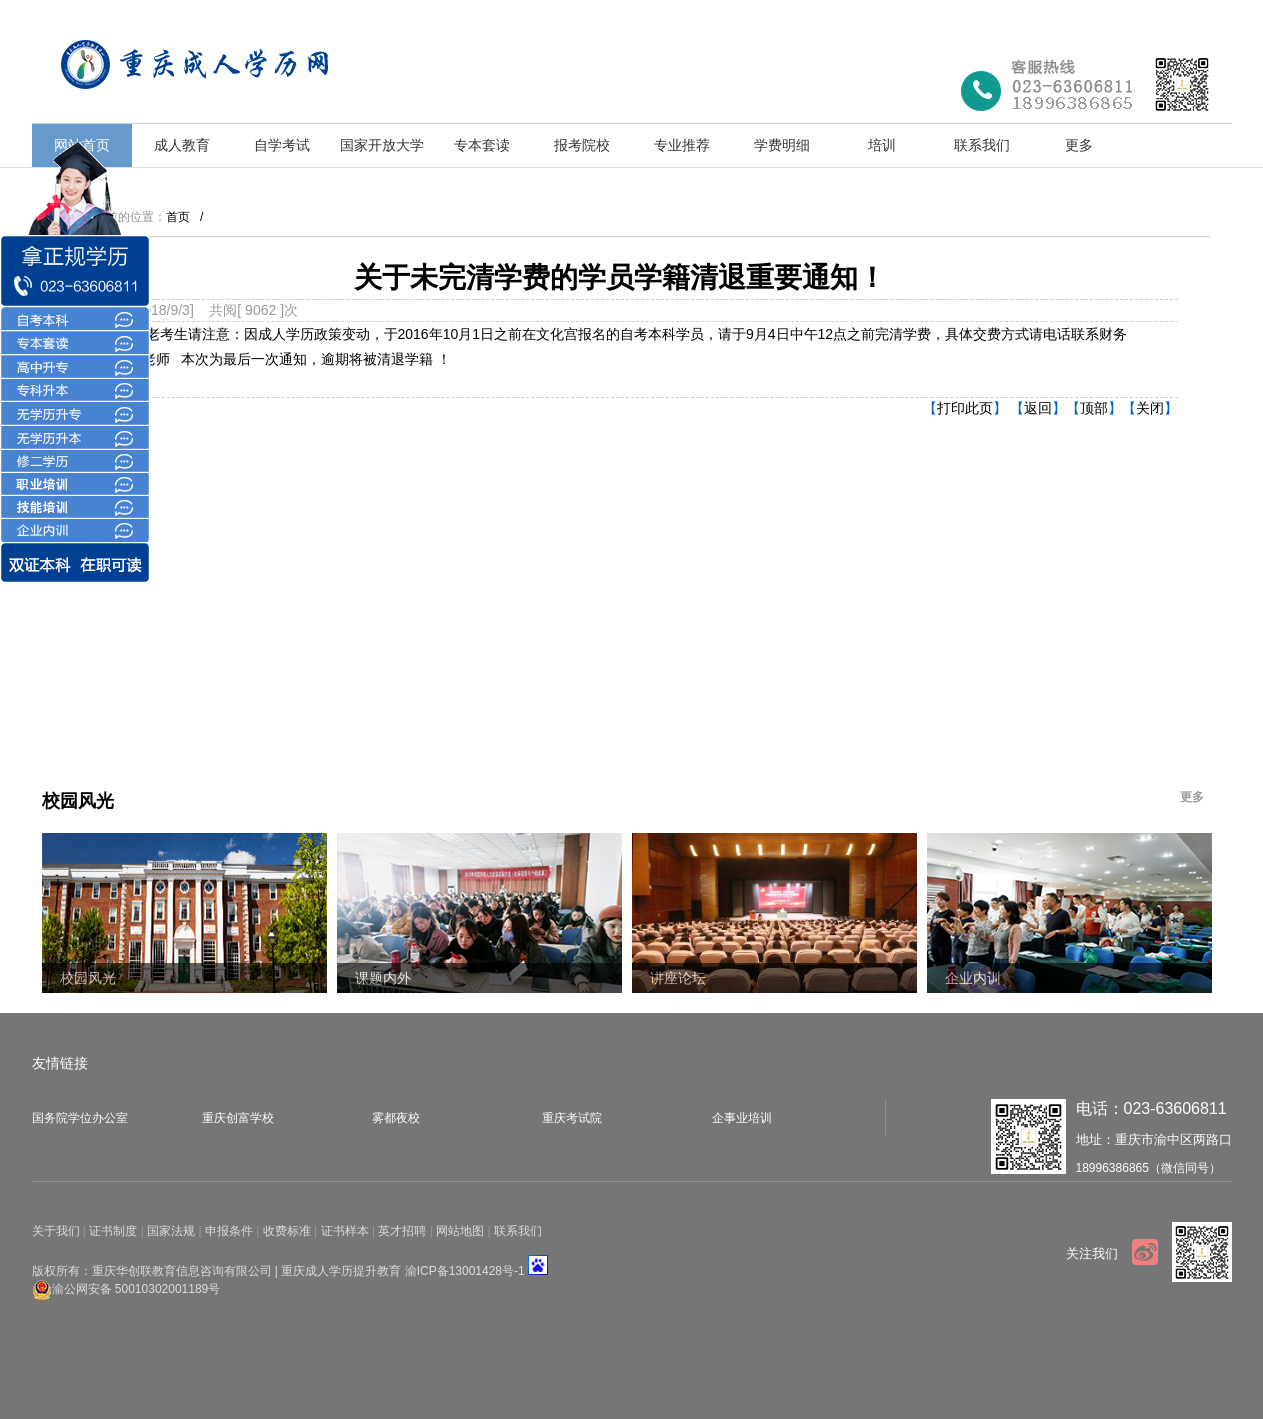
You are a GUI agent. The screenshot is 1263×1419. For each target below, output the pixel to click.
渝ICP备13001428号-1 (465, 1271)
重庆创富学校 (238, 1118)
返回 (1038, 408)
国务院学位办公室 (80, 1118)
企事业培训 (742, 1118)
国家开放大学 (382, 145)
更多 (1079, 145)
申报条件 (229, 1231)
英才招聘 (402, 1231)
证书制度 (113, 1231)
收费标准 (287, 1231)
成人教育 (182, 145)
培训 (882, 145)
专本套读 (482, 145)
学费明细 (782, 145)
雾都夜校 (396, 1118)
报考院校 (582, 145)
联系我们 (982, 145)
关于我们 (56, 1231)
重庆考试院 (572, 1118)
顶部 (1094, 408)
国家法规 (171, 1231)
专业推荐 (682, 145)
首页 (178, 217)
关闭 (1150, 408)
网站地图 (460, 1231)
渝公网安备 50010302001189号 (136, 1288)
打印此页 (965, 408)
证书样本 (345, 1231)
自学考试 (282, 145)
